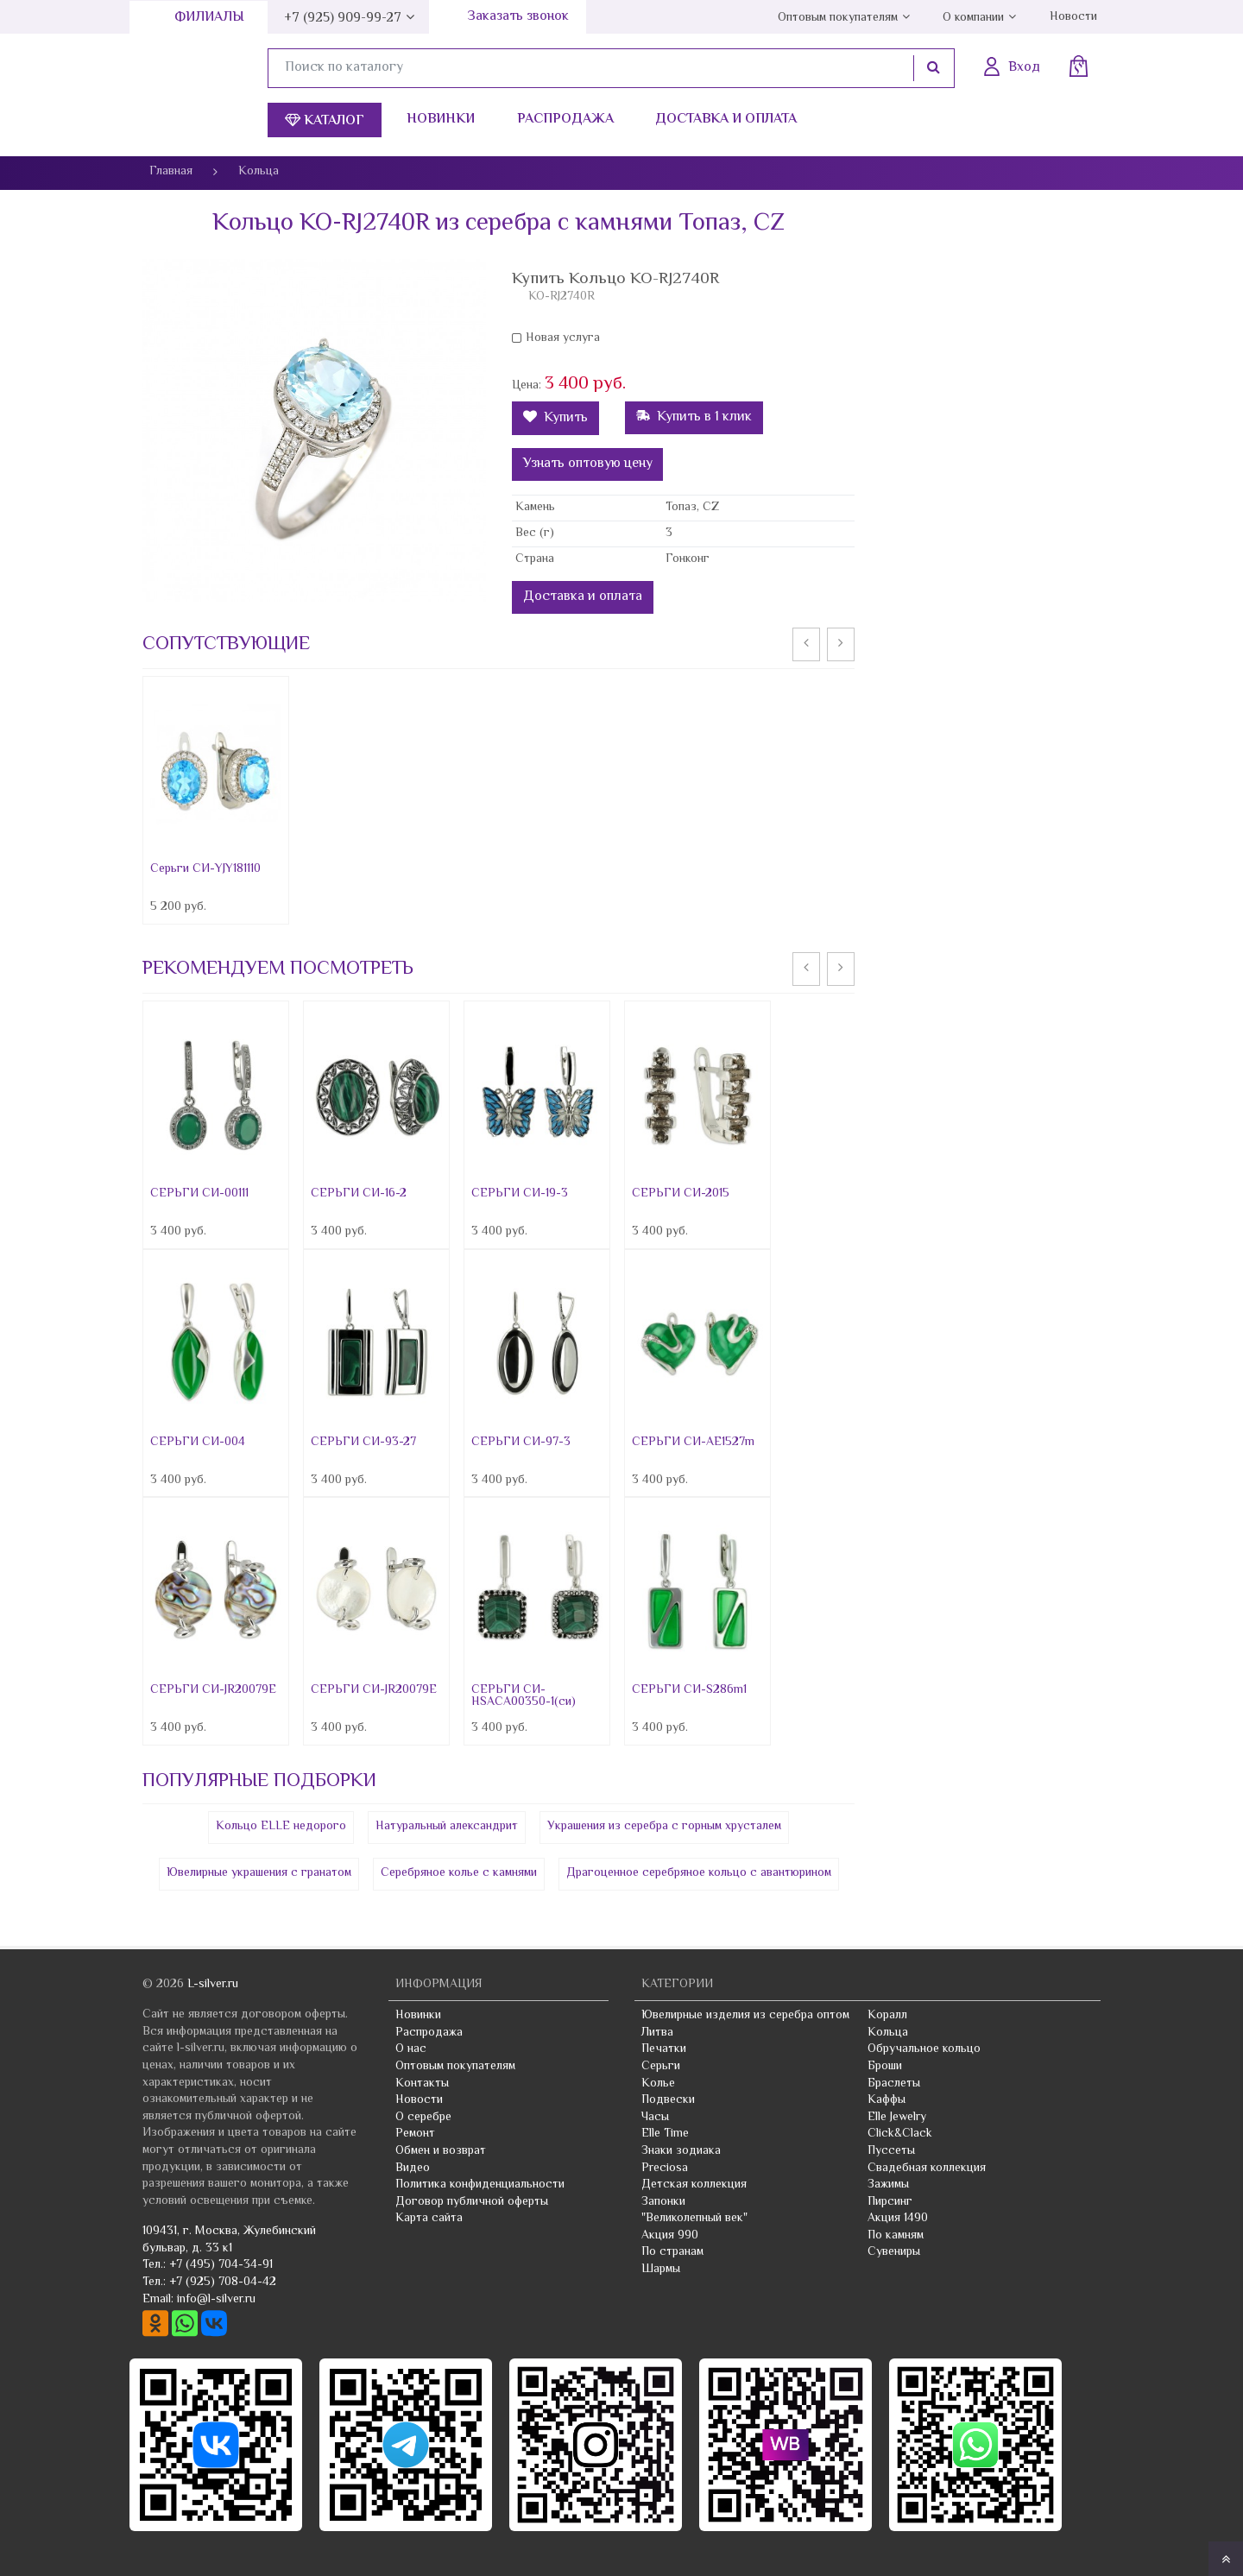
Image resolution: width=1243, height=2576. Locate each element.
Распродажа (565, 119)
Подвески (668, 2100)
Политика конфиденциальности (480, 2184)
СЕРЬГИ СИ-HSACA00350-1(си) (523, 1696)
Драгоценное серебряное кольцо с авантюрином (698, 1873)
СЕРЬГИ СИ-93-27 (363, 1442)
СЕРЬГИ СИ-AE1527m (693, 1442)
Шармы (660, 2269)
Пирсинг (890, 2202)
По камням (896, 2235)
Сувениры (894, 2252)
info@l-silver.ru (216, 2299)
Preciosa (664, 2168)
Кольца (888, 2033)
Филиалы (209, 17)
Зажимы (888, 2184)
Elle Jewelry (897, 2117)
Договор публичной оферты (471, 2202)
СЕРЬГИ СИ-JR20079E (213, 1690)
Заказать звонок (518, 17)
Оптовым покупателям (838, 18)
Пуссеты (891, 2151)
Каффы (886, 2100)
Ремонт (415, 2134)
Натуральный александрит (446, 1826)
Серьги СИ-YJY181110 (205, 869)
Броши (885, 2066)
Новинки (441, 119)
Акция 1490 (898, 2218)
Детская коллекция (694, 2184)
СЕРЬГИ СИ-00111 (199, 1193)
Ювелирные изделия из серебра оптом (745, 2015)
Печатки (663, 2049)
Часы (655, 2117)
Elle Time (665, 2134)
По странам (672, 2252)
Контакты (422, 2083)
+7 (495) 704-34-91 (221, 2265)
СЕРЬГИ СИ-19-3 (519, 1193)
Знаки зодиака (681, 2151)
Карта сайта (429, 2218)
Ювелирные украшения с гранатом (259, 1873)
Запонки (663, 2202)
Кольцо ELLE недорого (281, 1826)
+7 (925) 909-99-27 (342, 18)
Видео (412, 2168)
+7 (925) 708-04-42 (222, 2282)
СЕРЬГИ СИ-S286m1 (689, 1690)
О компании (973, 18)
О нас (410, 2049)
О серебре (423, 2117)
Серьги (660, 2066)
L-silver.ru (212, 1984)
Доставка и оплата (726, 119)
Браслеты (894, 2083)
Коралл (887, 2015)
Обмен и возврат (440, 2151)
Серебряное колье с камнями (459, 1873)
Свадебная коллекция (927, 2168)
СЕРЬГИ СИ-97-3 (521, 1442)
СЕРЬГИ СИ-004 (197, 1442)
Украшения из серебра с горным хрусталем (664, 1826)
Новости (1073, 17)
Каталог (324, 121)
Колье (658, 2083)
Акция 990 (669, 2235)
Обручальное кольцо (924, 2049)
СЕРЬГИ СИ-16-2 (359, 1193)
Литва (657, 2033)
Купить (555, 418)
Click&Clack (900, 2134)
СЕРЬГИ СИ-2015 (680, 1193)
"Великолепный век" (694, 2218)
